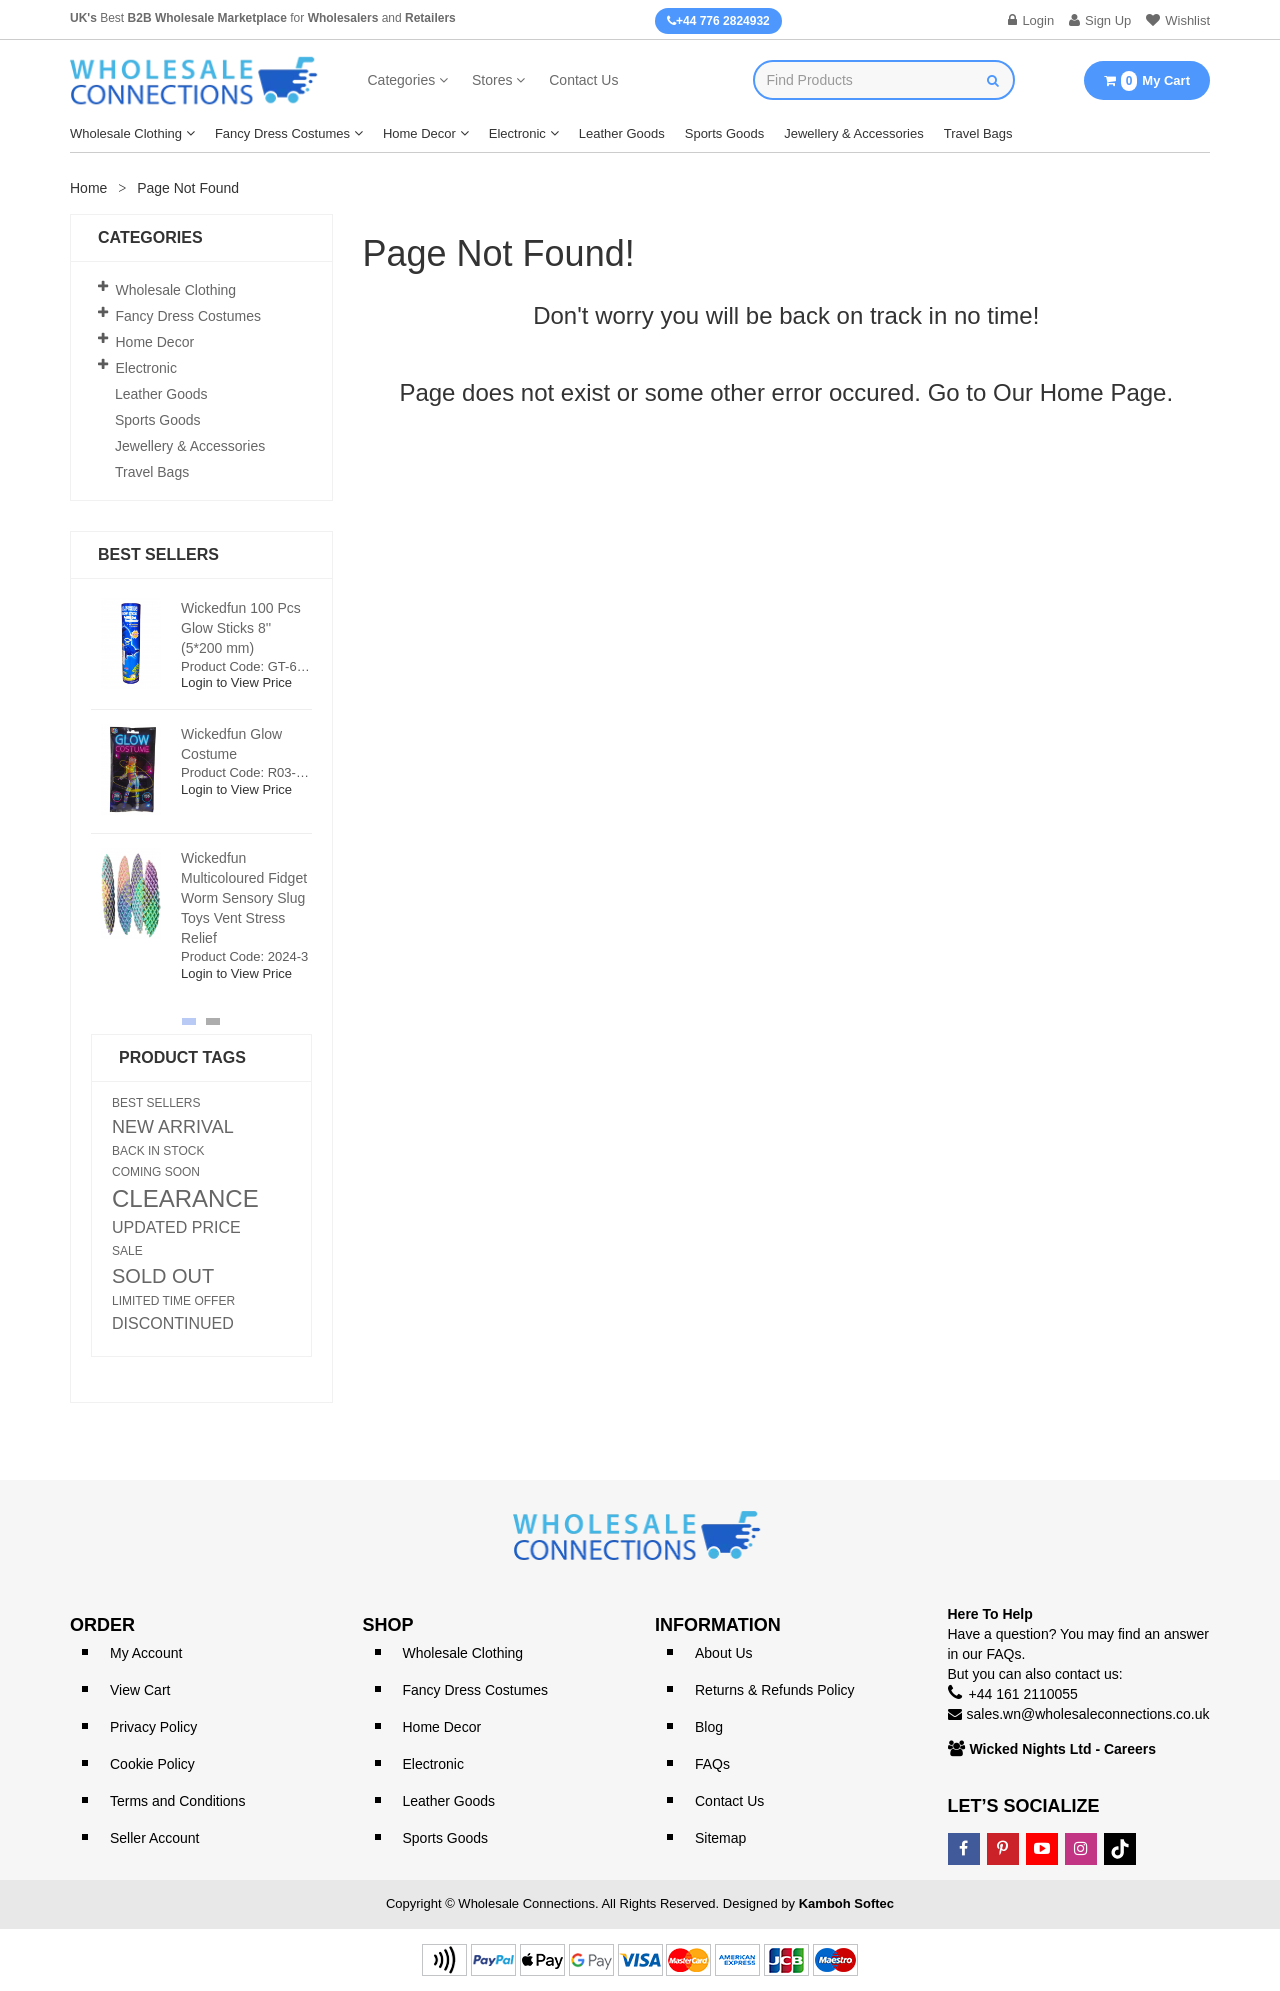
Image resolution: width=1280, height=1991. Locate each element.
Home (88, 188)
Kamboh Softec (846, 1903)
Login (1031, 20)
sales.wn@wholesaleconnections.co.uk (1088, 1714)
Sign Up (1100, 20)
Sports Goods (725, 133)
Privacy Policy (153, 1727)
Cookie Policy (152, 1764)
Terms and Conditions (177, 1801)
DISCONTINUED (173, 1324)
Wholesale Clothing (126, 133)
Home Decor (419, 133)
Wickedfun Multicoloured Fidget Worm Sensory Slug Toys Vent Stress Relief (244, 898)
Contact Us (583, 80)
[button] (189, 1021)
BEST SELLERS (156, 1103)
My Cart (1147, 81)
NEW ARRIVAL (173, 1127)
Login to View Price (236, 682)
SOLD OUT (163, 1276)
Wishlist (1178, 20)
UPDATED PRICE (176, 1228)
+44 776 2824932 (718, 21)
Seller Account (155, 1838)
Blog (709, 1727)
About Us (724, 1653)
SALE (127, 1251)
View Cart (140, 1690)
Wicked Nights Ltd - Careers (1063, 1749)
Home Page (1103, 392)
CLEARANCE (185, 1199)
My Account (146, 1653)
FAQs (712, 1764)
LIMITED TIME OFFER (173, 1301)
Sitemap (720, 1838)
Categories (402, 80)
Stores (492, 80)
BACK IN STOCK (158, 1151)
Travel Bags (978, 133)
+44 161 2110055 (1023, 1694)
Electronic (517, 133)
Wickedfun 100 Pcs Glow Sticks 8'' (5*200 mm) (241, 628)
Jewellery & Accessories (853, 133)
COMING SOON (156, 1172)
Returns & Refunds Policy (775, 1690)
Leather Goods (622, 133)
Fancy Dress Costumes (282, 133)
